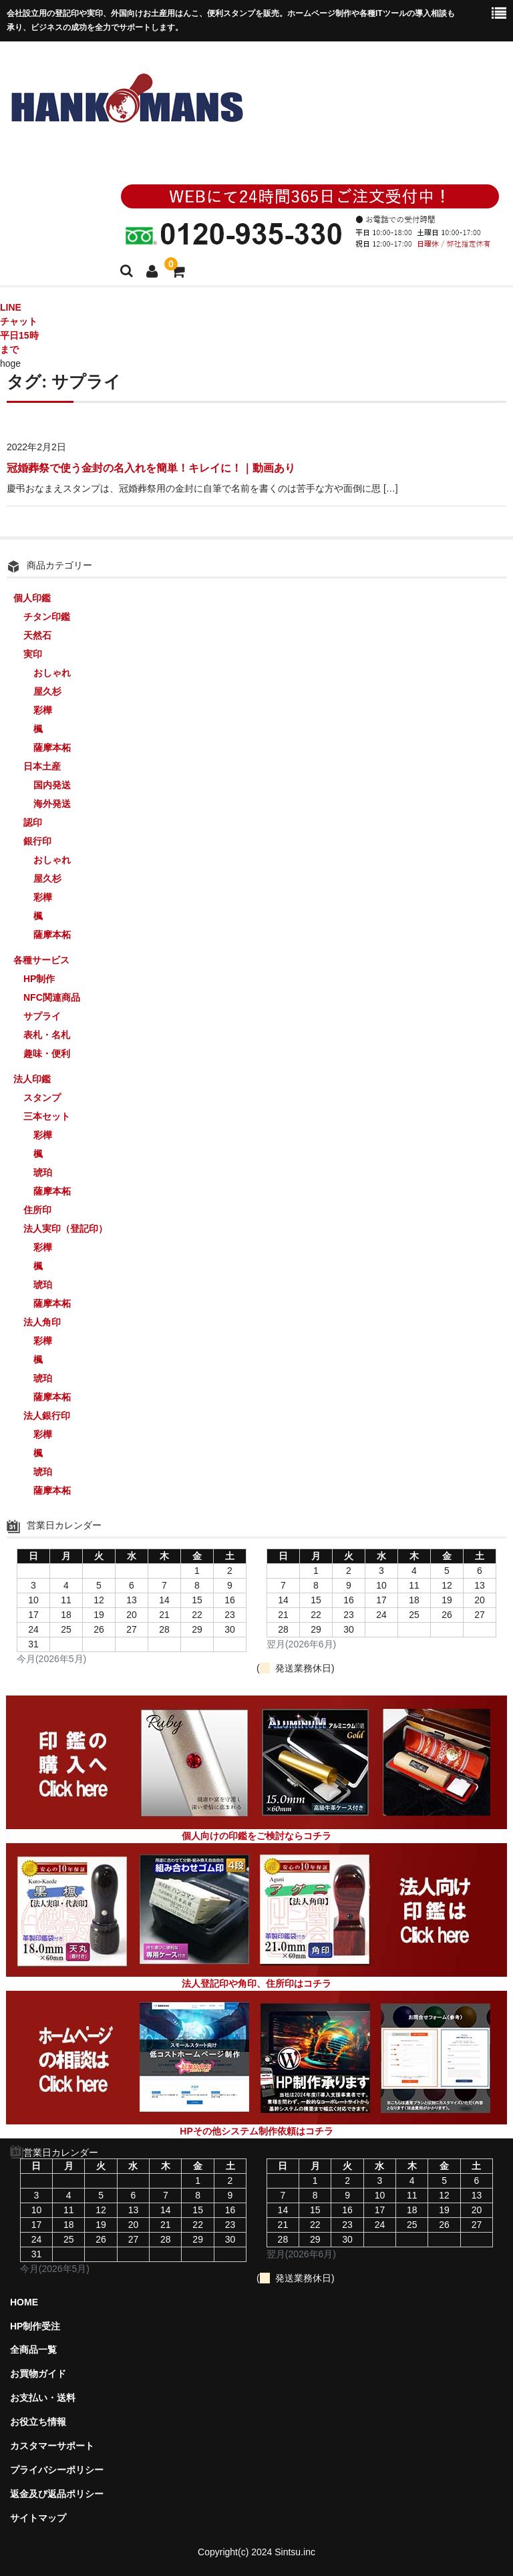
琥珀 (42, 1172)
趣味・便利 (46, 1053)
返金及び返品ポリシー (57, 2493)
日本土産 (42, 766)
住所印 (37, 1209)
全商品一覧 (33, 2349)
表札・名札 (46, 1034)
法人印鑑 (32, 1079)
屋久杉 (47, 691)
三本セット (46, 1116)
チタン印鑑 (46, 616)
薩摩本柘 (52, 747)
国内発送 (52, 785)
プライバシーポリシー (57, 2469)
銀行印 (37, 841)
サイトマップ (38, 2518)
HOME (24, 2302)
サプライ (42, 1016)
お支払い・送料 (42, 2397)
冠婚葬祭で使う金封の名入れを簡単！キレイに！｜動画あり (151, 468)
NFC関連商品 (51, 997)
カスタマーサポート (52, 2445)
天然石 (37, 635)
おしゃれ (52, 672)
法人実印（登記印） (65, 1228)
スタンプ (42, 1097)
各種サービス (41, 960)
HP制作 (39, 978)
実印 (32, 654)
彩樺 (42, 710)
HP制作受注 (35, 2326)
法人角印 (42, 1322)
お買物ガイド (38, 2373)
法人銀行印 (46, 1415)
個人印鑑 (32, 598)
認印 (32, 822)
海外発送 (52, 803)
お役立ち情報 (38, 2421)
